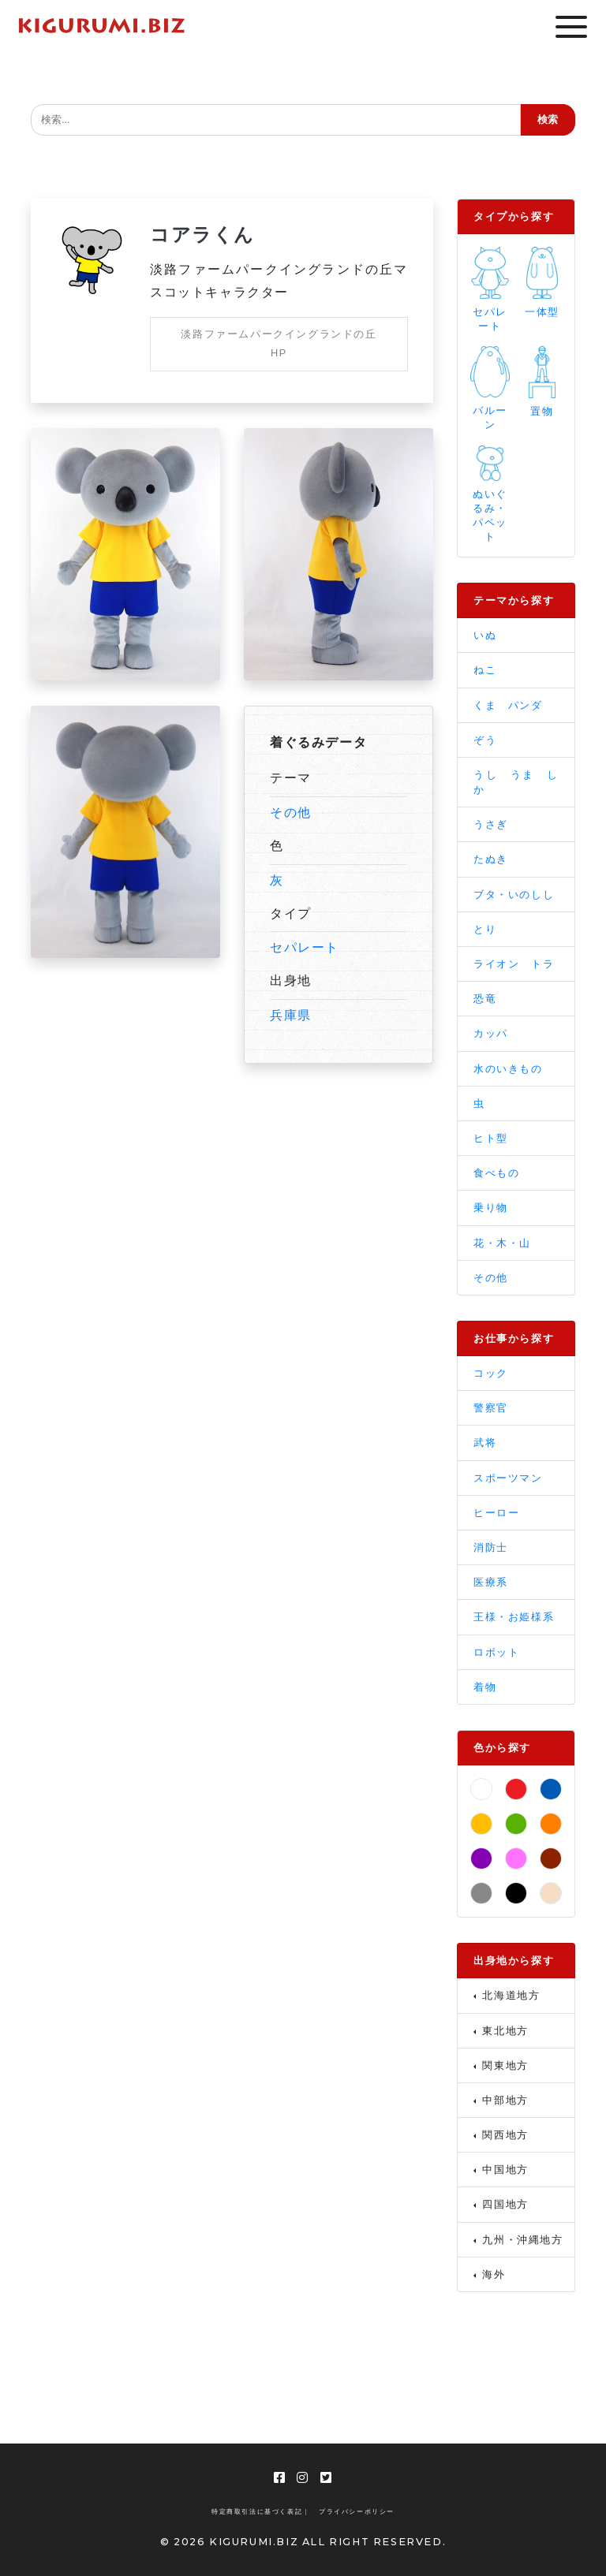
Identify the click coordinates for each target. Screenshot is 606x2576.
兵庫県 (291, 1015)
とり (484, 929)
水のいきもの (508, 1069)
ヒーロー (496, 1513)
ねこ (484, 670)
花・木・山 (502, 1243)
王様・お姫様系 (513, 1617)
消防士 (490, 1547)
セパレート (304, 947)
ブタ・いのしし (513, 894)
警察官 (490, 1408)
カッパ (490, 1033)
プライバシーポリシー (357, 2511)
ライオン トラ (513, 964)
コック (490, 1373)
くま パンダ (508, 705)
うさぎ (490, 824)
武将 (484, 1442)
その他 (291, 812)
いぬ (484, 635)
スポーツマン (508, 1478)
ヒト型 (490, 1138)
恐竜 (484, 999)
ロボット (496, 1652)
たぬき (490, 859)
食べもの (496, 1173)
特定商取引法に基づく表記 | (259, 2511)
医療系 (490, 1582)
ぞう (484, 740)
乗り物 (490, 1207)
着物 (484, 1687)
